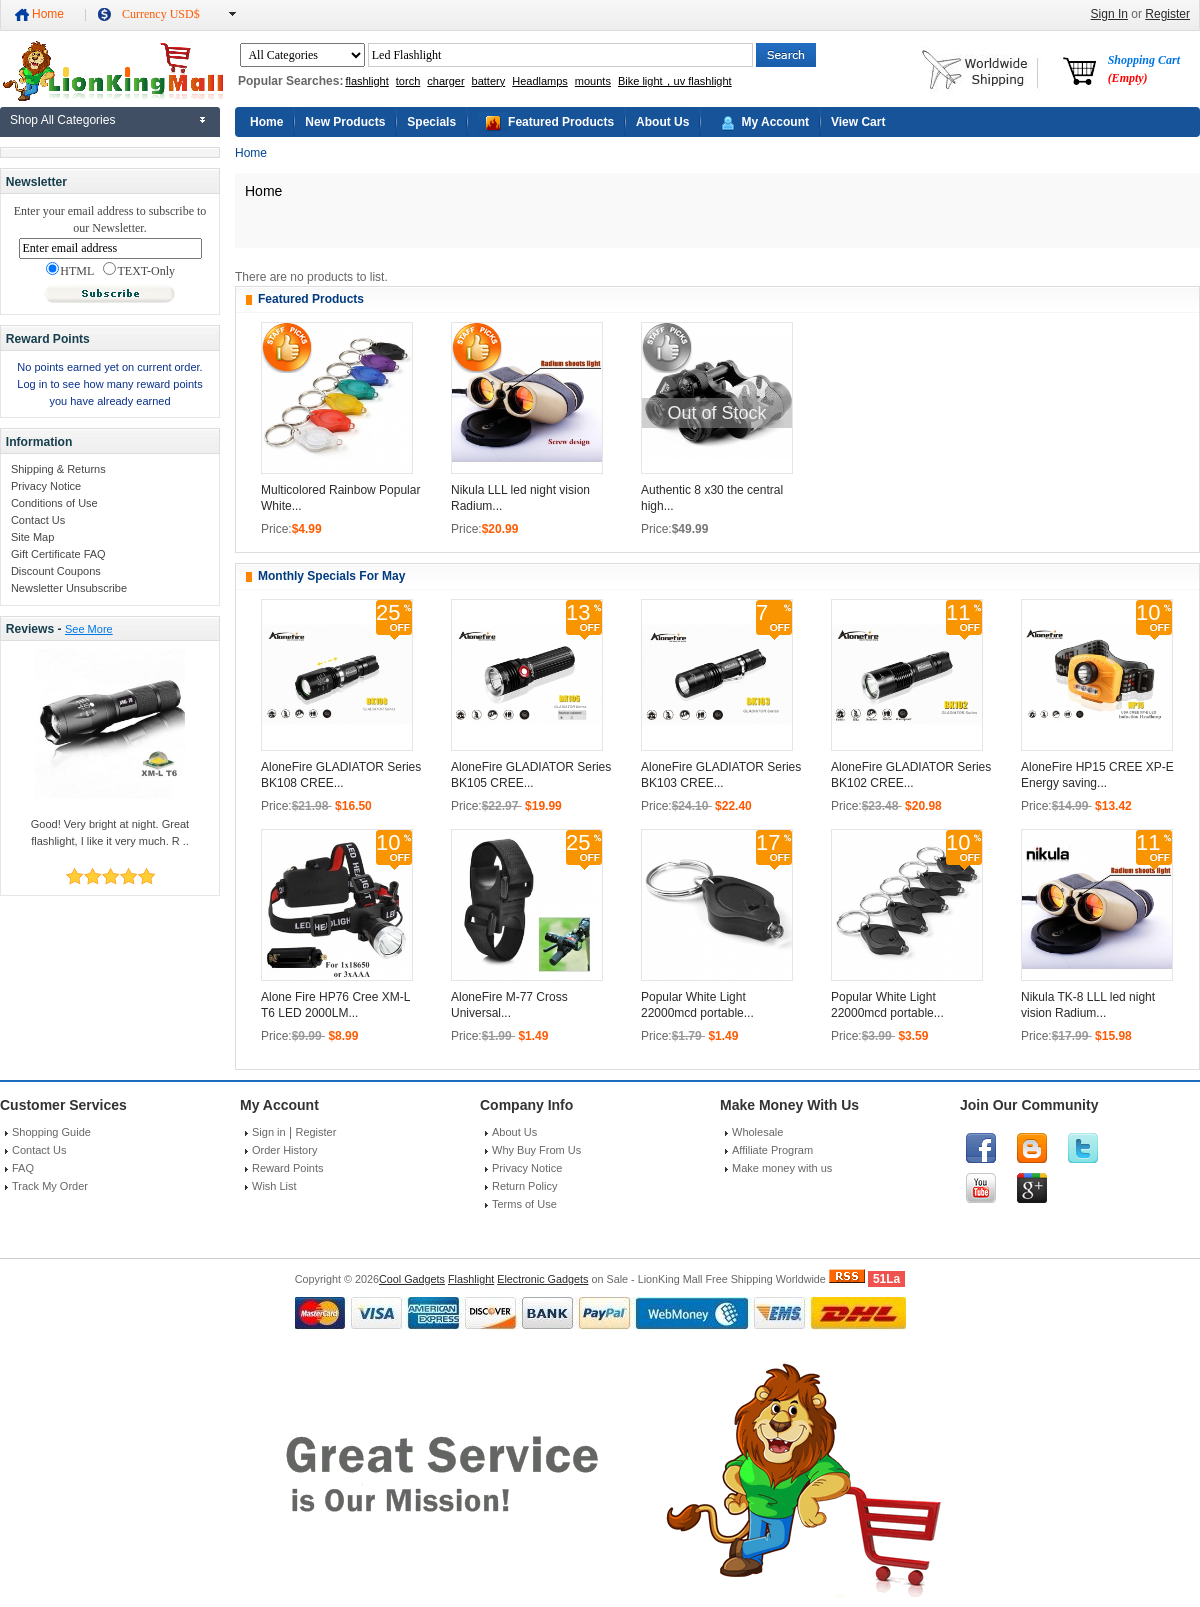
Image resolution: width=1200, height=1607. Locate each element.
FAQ (23, 1168)
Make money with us (782, 1168)
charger (445, 81)
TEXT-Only (139, 270)
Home (48, 14)
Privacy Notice (46, 486)
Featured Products (561, 122)
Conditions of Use (54, 503)
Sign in (269, 1132)
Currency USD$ (161, 14)
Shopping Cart (1144, 69)
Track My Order (50, 1186)
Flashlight (471, 1279)
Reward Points (288, 1168)
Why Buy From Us (536, 1150)
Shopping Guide (51, 1132)
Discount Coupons (56, 571)
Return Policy (524, 1186)
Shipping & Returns (58, 469)
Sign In (1109, 14)
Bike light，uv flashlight (675, 81)
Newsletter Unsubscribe (69, 588)
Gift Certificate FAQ (58, 554)
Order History (284, 1150)
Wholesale (757, 1132)
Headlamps (540, 81)
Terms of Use (524, 1204)
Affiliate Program (772, 1150)
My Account (775, 122)
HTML (70, 270)
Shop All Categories (62, 120)
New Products (345, 122)
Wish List (274, 1186)
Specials (431, 122)
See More (89, 629)
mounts (593, 81)
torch (408, 81)
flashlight (366, 81)
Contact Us (38, 520)
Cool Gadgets (412, 1279)
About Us (662, 122)
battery (489, 81)
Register (1167, 14)
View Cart (858, 122)
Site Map (32, 537)
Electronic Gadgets (542, 1279)
